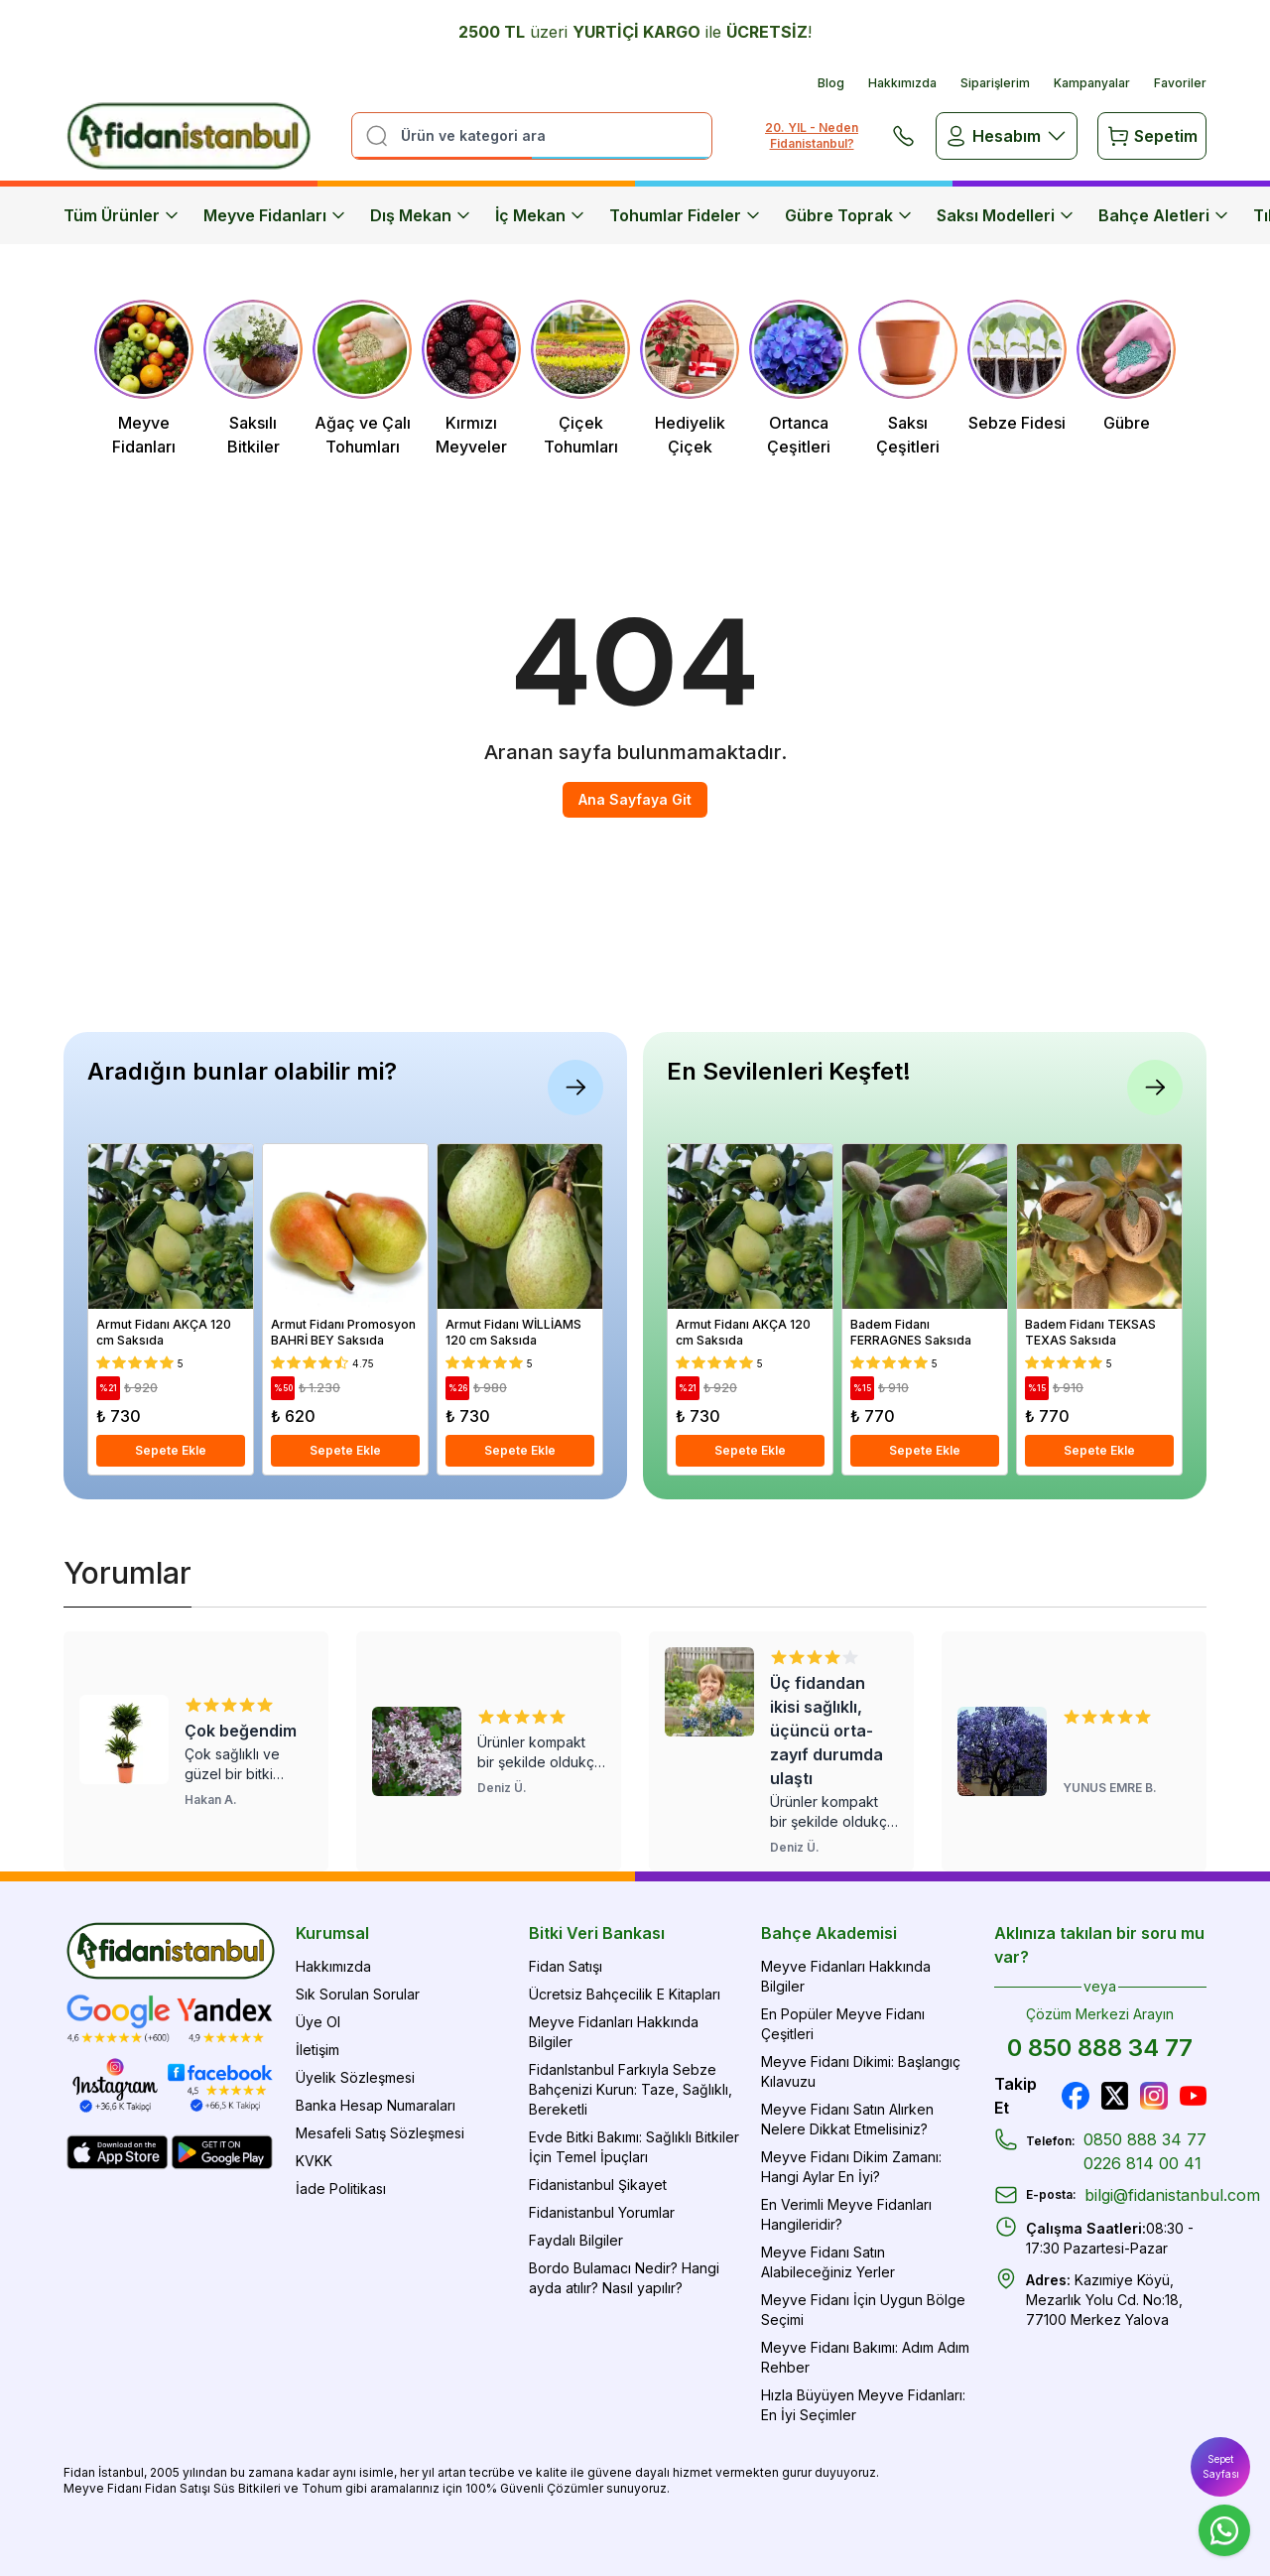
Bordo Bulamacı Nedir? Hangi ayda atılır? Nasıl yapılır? (624, 2277)
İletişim (317, 2049)
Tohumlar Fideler (685, 215)
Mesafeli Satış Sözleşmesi (380, 2133)
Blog (831, 82)
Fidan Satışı (565, 1966)
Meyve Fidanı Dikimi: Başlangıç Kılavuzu (860, 2071)
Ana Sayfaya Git (635, 799)
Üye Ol (318, 2021)
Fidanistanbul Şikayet (598, 2184)
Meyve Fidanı (103, 2488)
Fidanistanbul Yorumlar (602, 2212)
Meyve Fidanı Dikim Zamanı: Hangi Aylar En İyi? (851, 2166)
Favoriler (1180, 82)
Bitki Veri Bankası (597, 1933)
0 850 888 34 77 (1100, 2047)
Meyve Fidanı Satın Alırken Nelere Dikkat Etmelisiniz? (847, 2119)
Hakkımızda (902, 82)
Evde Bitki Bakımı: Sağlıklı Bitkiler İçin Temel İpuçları (634, 2146)
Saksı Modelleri (1006, 215)
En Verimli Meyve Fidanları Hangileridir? (846, 2214)
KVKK (314, 2160)
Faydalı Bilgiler (576, 2240)
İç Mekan (540, 215)
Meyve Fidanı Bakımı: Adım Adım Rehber (865, 2357)
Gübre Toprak (849, 215)
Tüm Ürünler (122, 215)
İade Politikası (341, 2188)
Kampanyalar (1092, 82)
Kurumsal (332, 1933)
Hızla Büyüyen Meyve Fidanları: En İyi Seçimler (863, 2404)
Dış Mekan (420, 215)
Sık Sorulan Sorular (358, 1994)
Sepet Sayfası (1221, 2466)
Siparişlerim (995, 82)
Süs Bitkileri (247, 2488)
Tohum (322, 2488)
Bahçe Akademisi (829, 1933)
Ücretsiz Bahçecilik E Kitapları (624, 1994)
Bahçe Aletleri (1163, 215)
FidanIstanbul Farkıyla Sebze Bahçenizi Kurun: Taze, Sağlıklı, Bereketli (630, 2089)
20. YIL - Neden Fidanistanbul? (811, 135)
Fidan (79, 2472)
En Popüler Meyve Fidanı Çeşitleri (843, 2023)
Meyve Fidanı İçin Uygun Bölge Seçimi (863, 2309)
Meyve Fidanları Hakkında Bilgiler (613, 2031)
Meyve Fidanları (274, 215)
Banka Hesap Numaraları (375, 2105)
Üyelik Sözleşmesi (355, 2077)
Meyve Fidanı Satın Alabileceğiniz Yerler (828, 2262)
